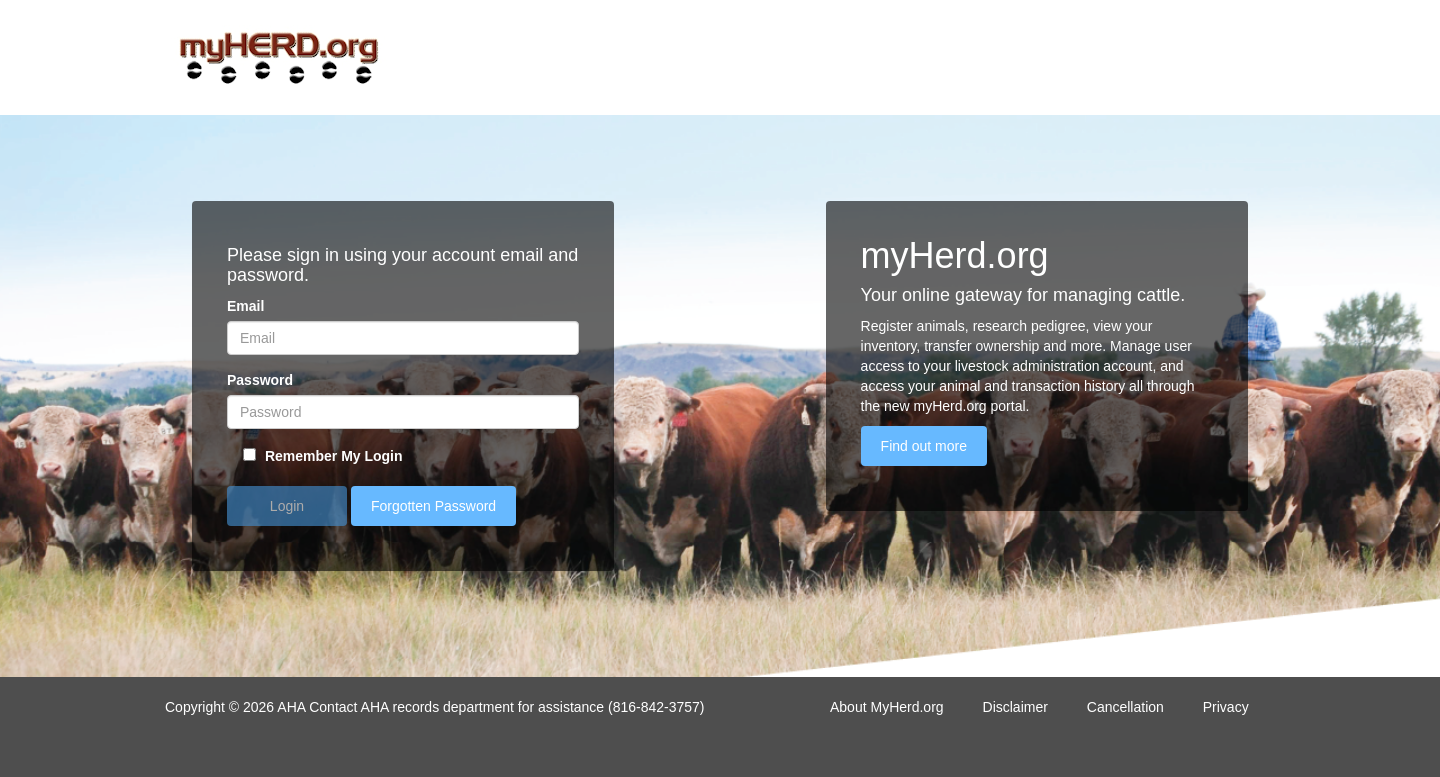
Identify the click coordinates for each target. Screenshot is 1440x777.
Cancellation (1125, 707)
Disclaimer (1015, 707)
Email (245, 306)
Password (260, 380)
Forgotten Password (433, 506)
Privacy (1226, 707)
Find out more (924, 446)
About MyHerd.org (887, 707)
